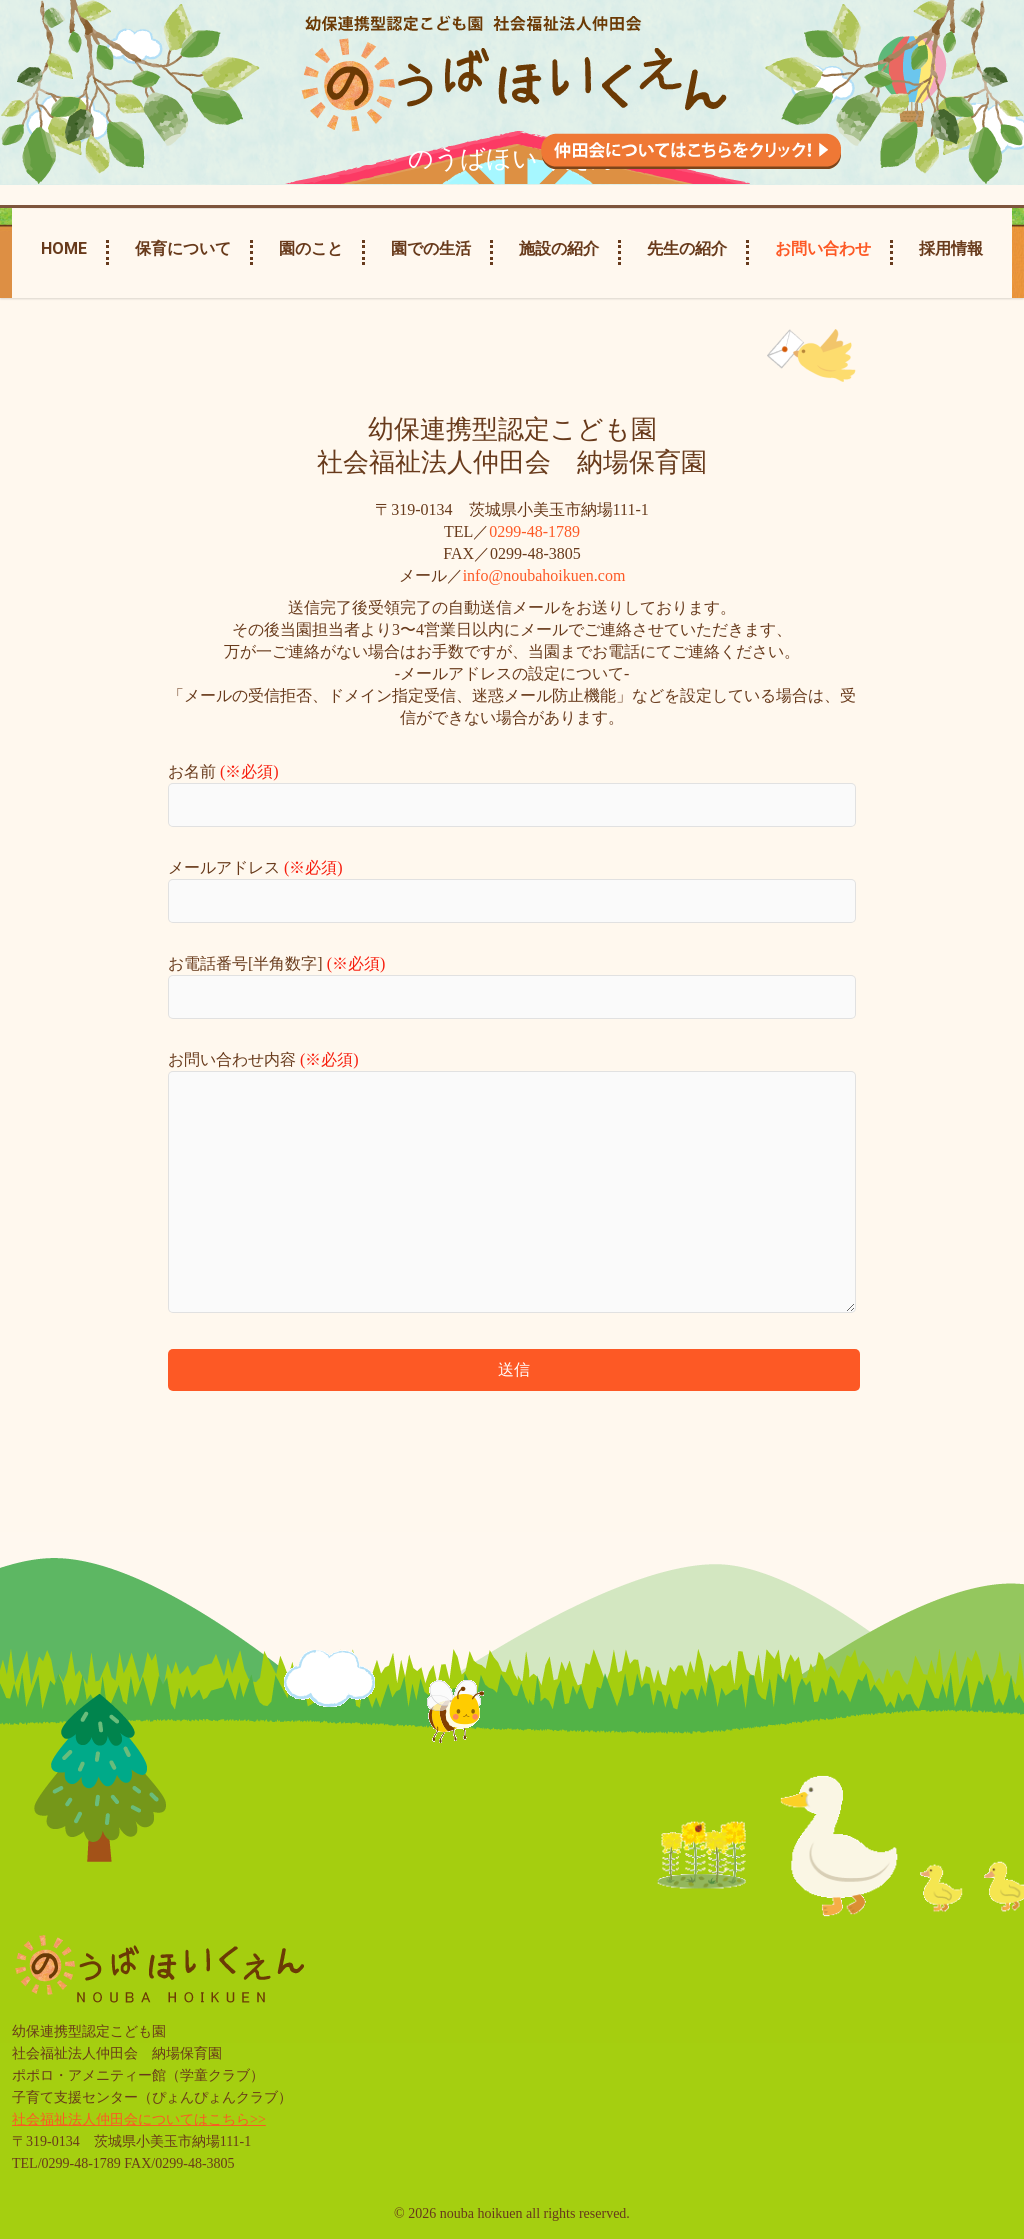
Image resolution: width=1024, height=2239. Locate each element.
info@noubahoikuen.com (544, 575)
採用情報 (951, 248)
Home (64, 248)
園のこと (311, 248)
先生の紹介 (687, 248)
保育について (183, 248)
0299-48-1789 (534, 531)
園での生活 (431, 248)
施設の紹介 (559, 248)
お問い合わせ (823, 248)
